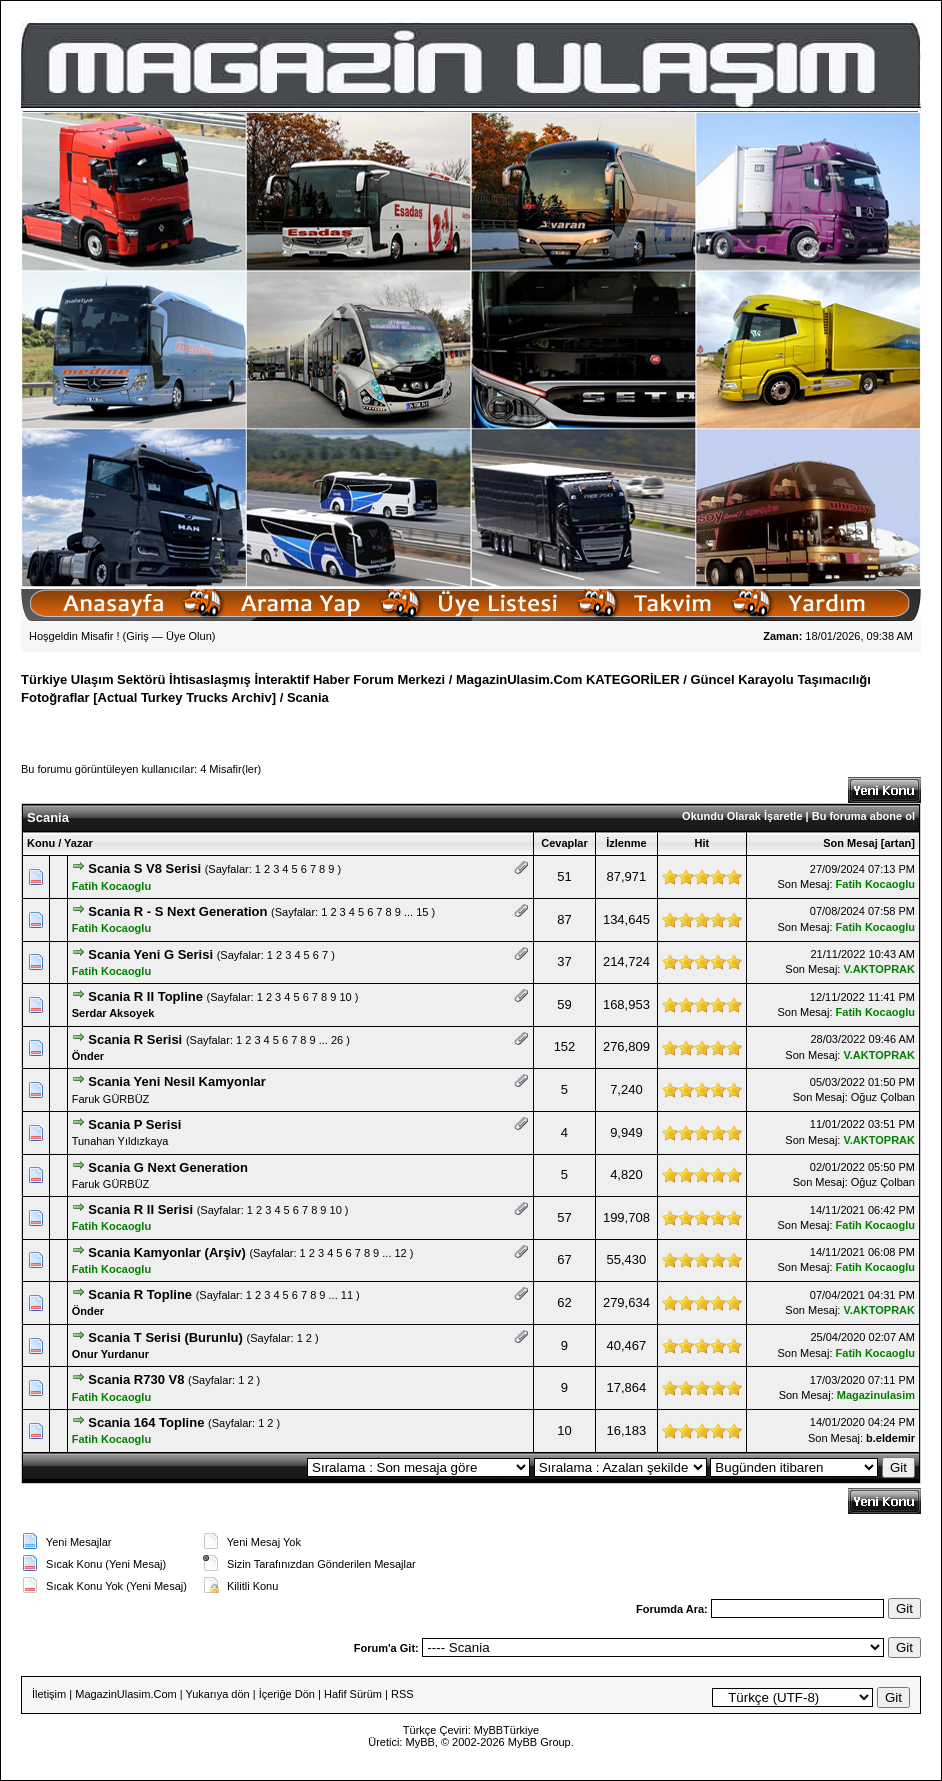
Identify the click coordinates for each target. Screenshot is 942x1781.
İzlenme (626, 843)
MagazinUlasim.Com (125, 1694)
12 (401, 1253)
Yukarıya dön (217, 1694)
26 (337, 1040)
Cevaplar (564, 843)
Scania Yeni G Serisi (150, 954)
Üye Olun (189, 636)
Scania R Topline (140, 1294)
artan (897, 843)
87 (564, 919)
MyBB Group (539, 1742)
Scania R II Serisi (140, 1209)
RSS (402, 1694)
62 (564, 1302)
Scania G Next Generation (168, 1167)
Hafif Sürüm (353, 1694)
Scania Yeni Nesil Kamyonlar (177, 1081)
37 (564, 961)
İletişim (49, 1694)
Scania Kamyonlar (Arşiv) (167, 1252)
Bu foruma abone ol (863, 816)
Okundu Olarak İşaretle (742, 816)
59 (564, 1004)
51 (564, 876)
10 (345, 997)
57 (564, 1217)
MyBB (488, 1730)
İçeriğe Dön (287, 1694)
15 (422, 912)
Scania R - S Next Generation (177, 911)
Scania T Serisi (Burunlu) (165, 1337)
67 (564, 1259)
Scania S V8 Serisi (144, 868)
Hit (702, 843)
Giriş (137, 636)
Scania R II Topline (145, 996)
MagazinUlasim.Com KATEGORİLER (568, 679)
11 (347, 1295)
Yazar (78, 843)
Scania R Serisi (135, 1039)
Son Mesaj (850, 843)
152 (565, 1046)
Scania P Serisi (134, 1124)
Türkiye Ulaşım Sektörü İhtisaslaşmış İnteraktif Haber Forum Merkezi (233, 679)
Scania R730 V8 (136, 1379)
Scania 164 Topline (146, 1422)
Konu (41, 843)
